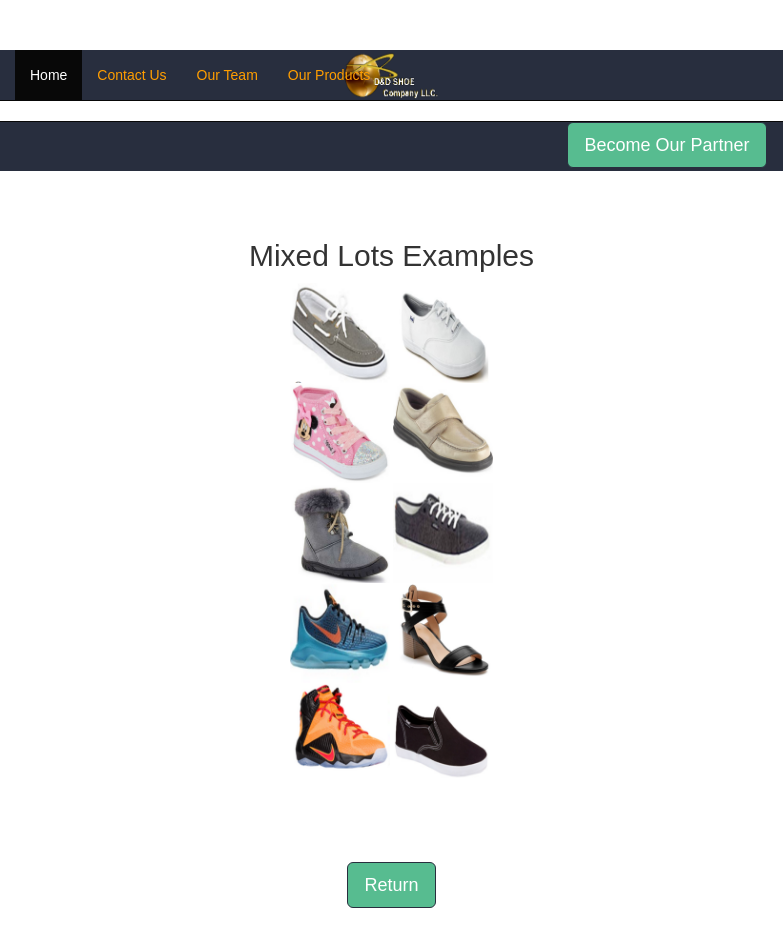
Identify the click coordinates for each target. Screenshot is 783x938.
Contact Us (131, 75)
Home (48, 75)
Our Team (227, 75)
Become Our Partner (666, 145)
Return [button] (391, 885)
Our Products (329, 75)
